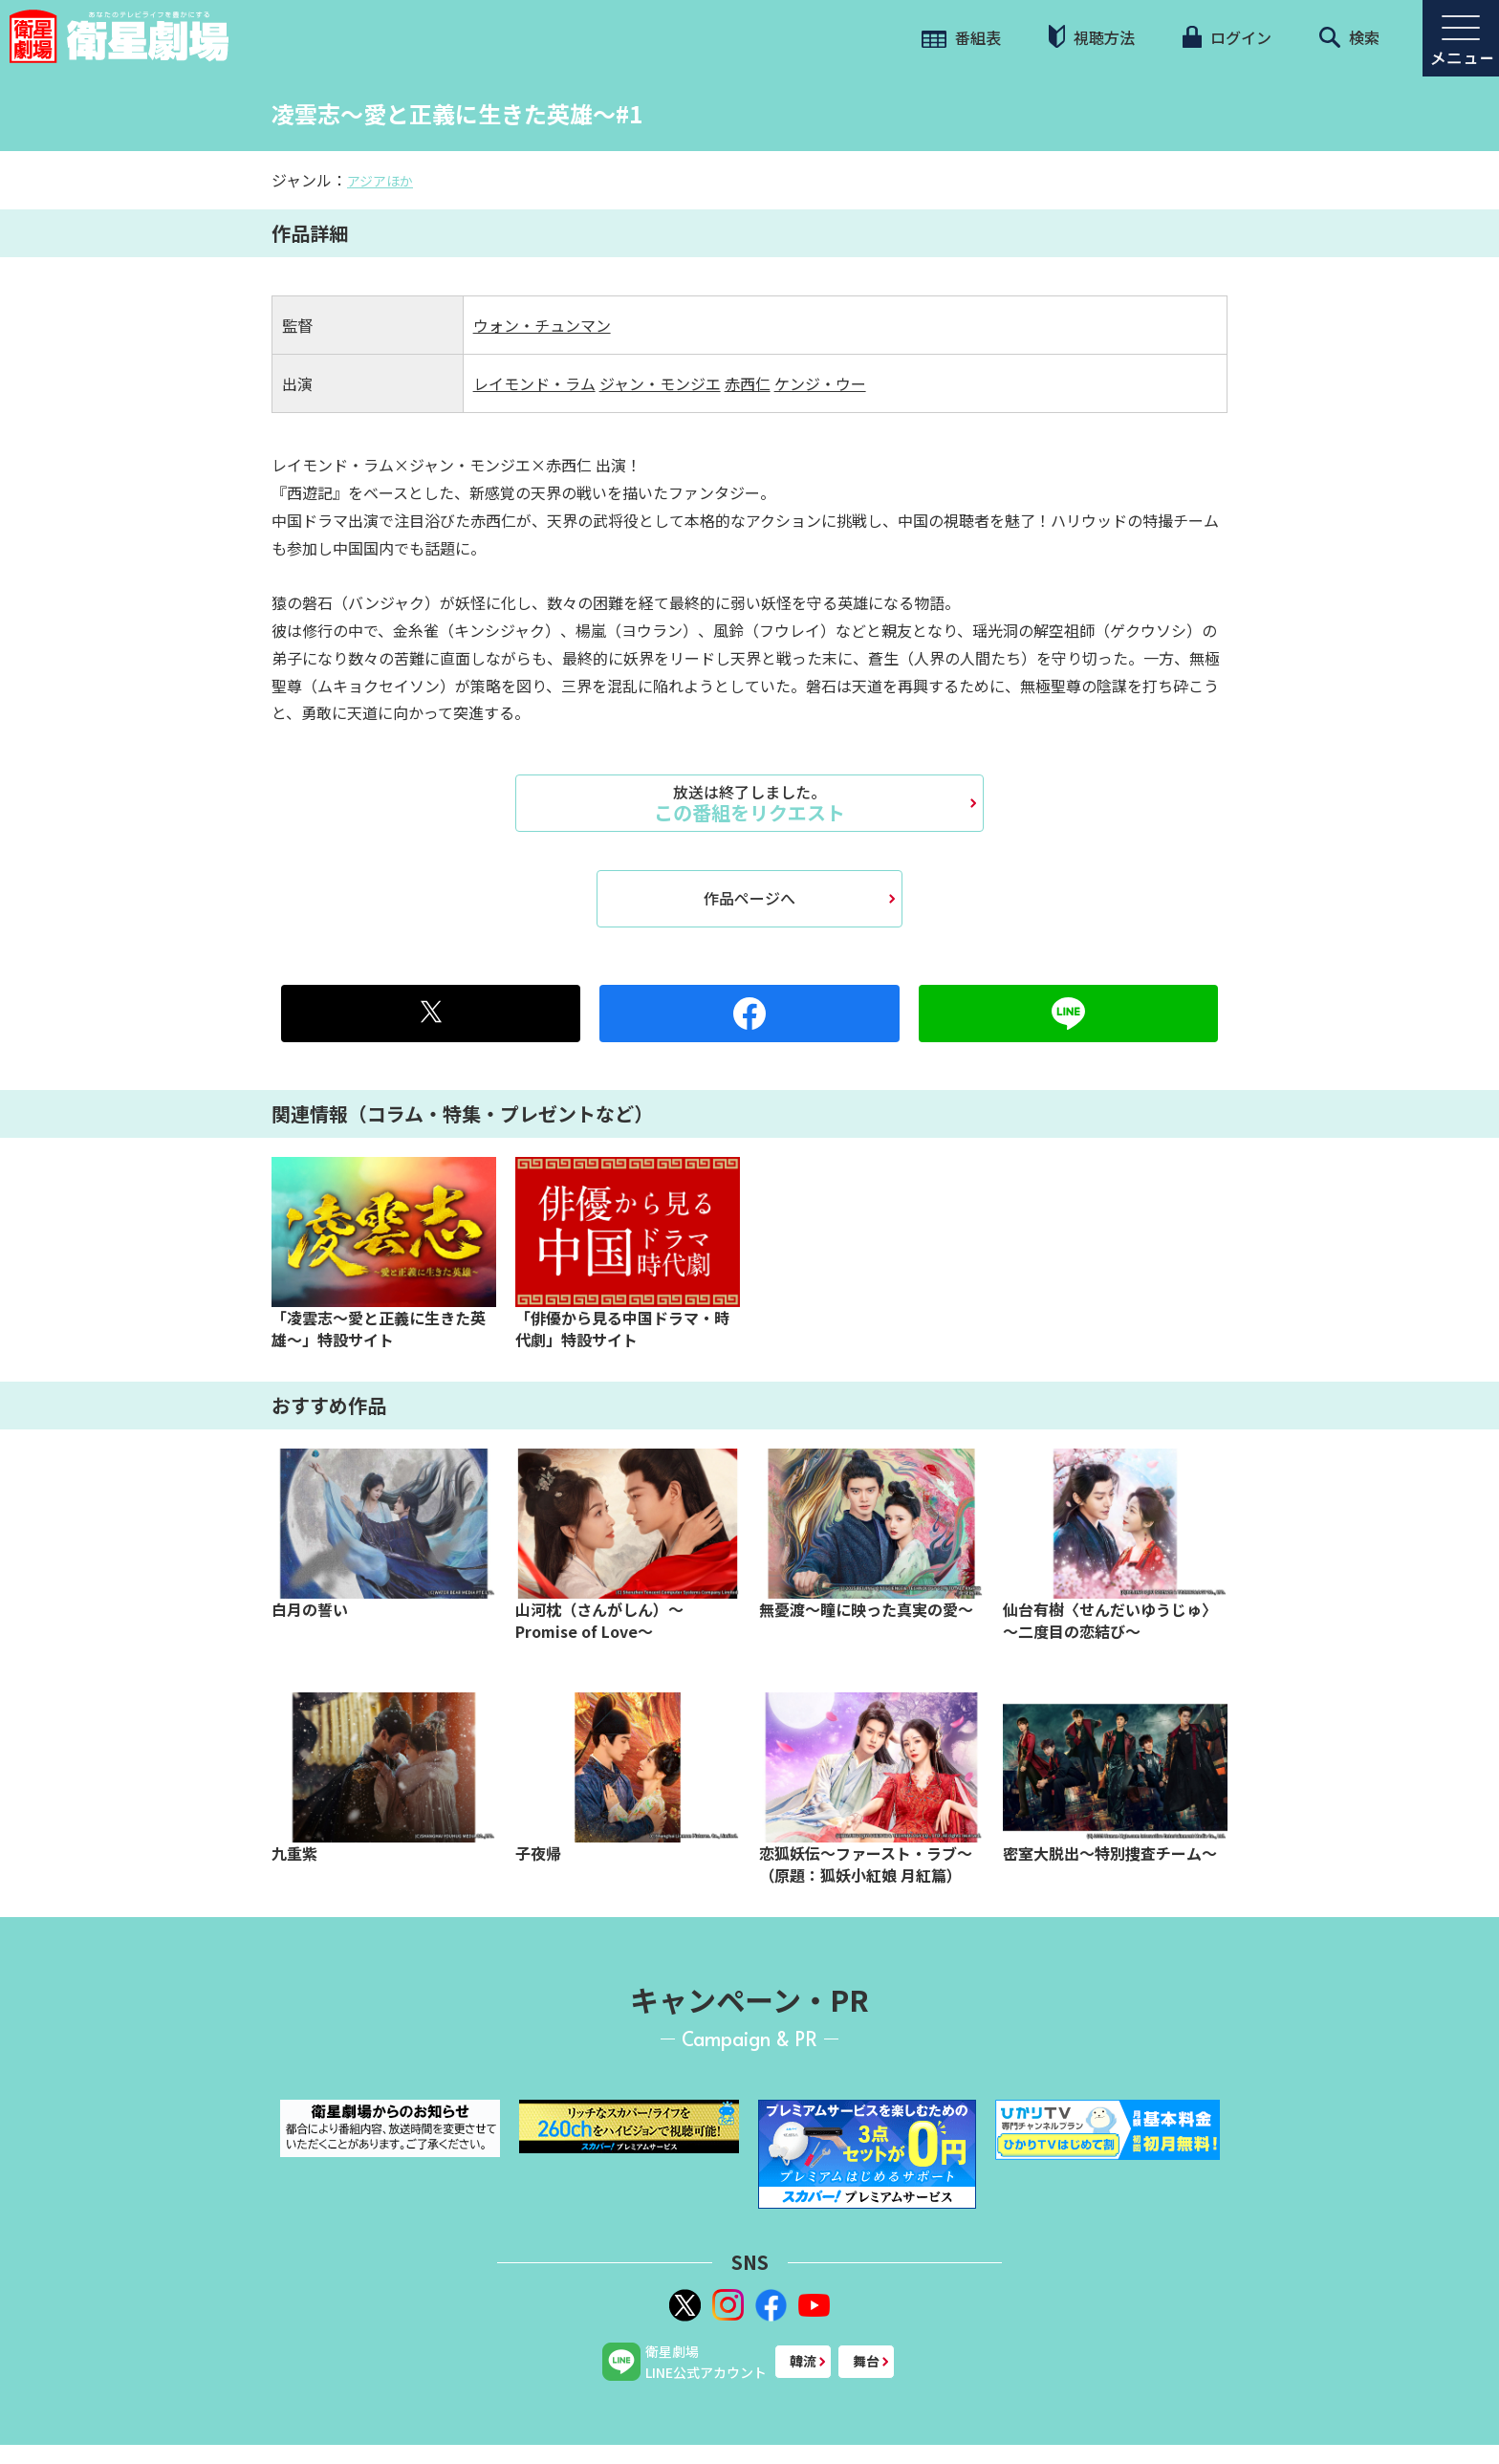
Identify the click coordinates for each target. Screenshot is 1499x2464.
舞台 (866, 2360)
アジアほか (380, 180)
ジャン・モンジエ (660, 383)
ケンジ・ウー (820, 383)
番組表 (961, 37)
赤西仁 (748, 383)
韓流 (803, 2360)
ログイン (1227, 37)
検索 (1349, 37)
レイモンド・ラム (534, 383)
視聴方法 (1092, 37)
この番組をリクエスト (749, 803)
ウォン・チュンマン (542, 325)
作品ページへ (749, 897)
